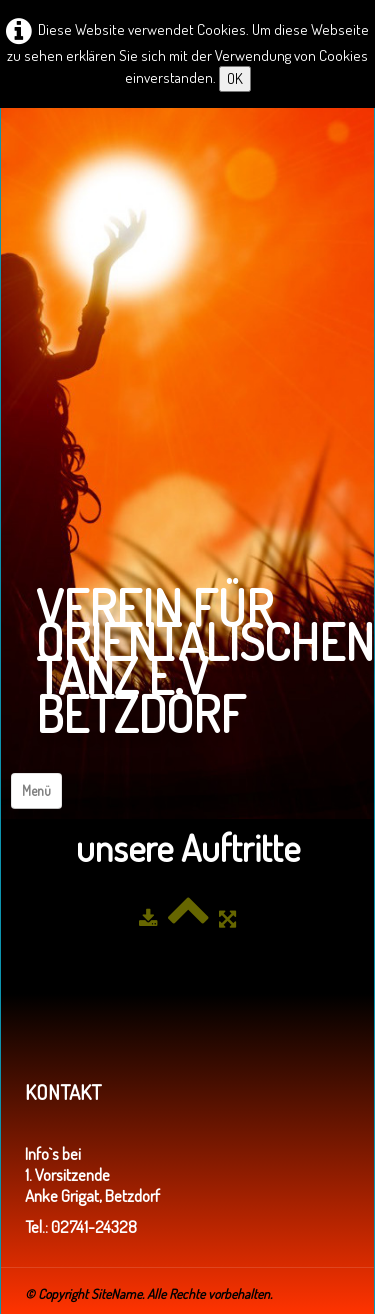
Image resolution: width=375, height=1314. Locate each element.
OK (235, 78)
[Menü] (36, 791)
